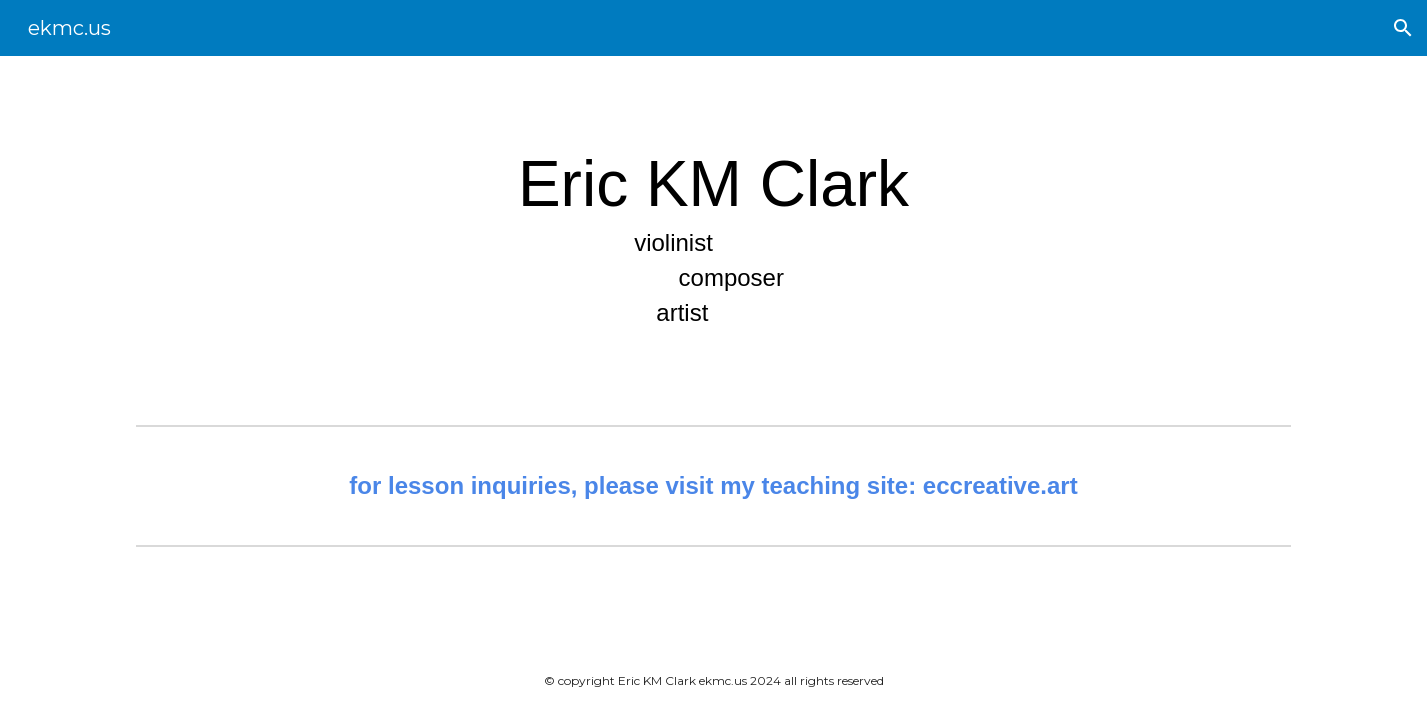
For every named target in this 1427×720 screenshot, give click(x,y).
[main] (714, 236)
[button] (1403, 28)
